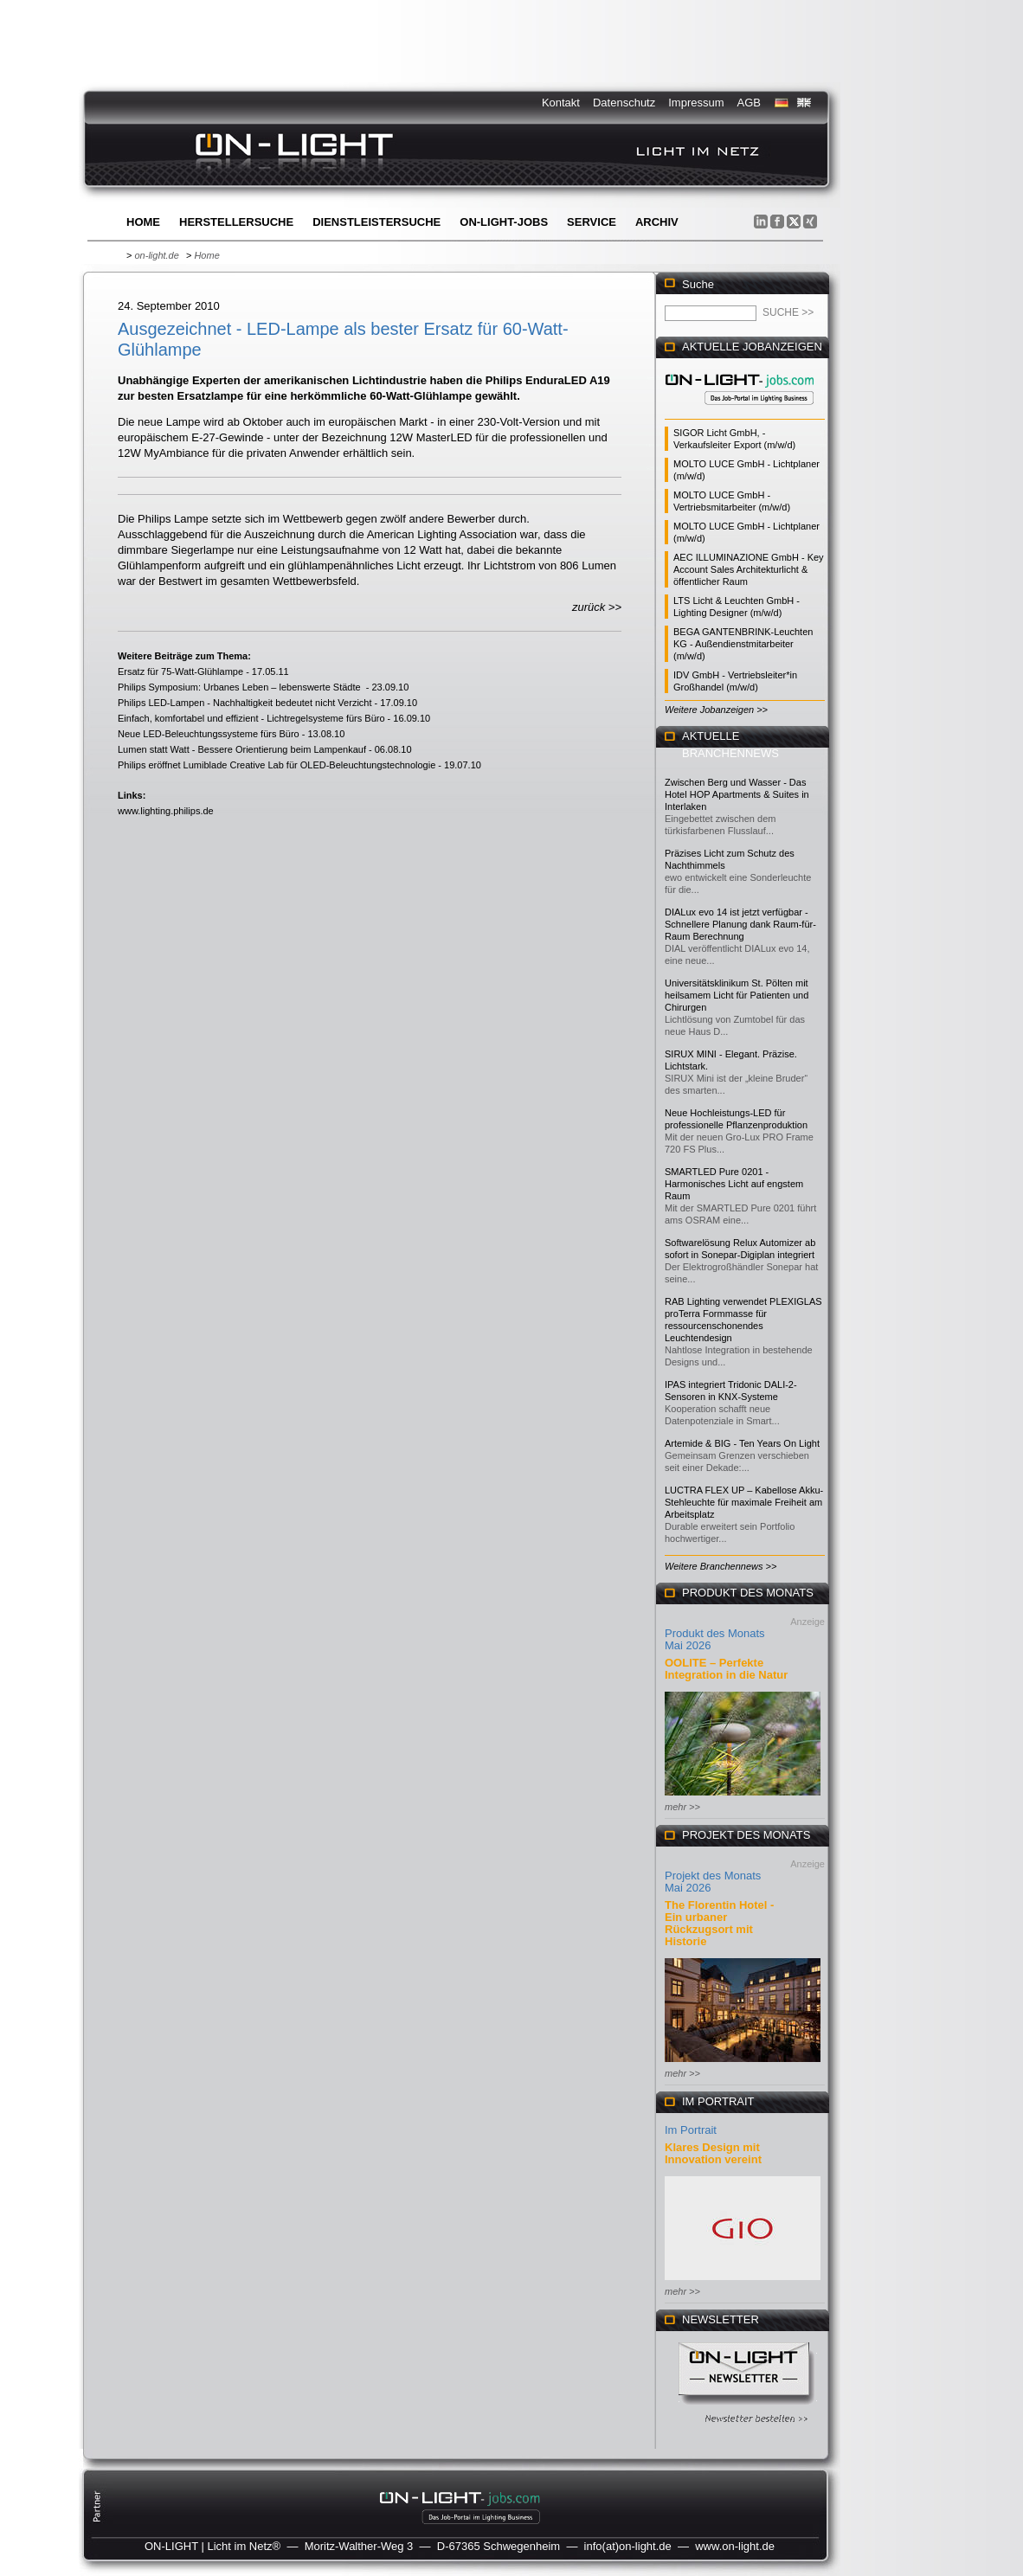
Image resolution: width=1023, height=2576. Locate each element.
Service (591, 221)
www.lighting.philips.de (166, 811)
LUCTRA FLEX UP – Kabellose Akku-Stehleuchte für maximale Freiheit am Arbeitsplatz (744, 1502)
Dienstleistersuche (376, 221)
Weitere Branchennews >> (720, 1566)
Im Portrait (691, 2129)
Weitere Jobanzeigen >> (716, 709)
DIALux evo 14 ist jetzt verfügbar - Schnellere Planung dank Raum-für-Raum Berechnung (740, 924)
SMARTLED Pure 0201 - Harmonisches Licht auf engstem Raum (734, 1183)
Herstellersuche (236, 221)
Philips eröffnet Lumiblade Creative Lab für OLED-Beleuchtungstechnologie (276, 765)
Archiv (657, 221)
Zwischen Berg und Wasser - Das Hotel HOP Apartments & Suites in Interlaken (737, 794)
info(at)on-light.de (628, 2546)
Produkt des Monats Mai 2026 (715, 1639)
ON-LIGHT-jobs (504, 221)
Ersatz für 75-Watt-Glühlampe (180, 671)
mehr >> (682, 1807)
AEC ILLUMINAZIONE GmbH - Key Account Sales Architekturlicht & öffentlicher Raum (748, 569)
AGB (749, 102)
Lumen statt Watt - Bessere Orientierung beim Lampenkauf (242, 749)
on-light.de (156, 255)
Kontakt (561, 102)
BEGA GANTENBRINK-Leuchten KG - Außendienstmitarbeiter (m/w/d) (743, 643)
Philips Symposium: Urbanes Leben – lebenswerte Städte (241, 687)
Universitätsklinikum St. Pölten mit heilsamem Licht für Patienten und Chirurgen (736, 995)
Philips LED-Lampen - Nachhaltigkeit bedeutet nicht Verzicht (245, 702)
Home (143, 221)
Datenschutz (624, 102)
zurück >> (596, 607)
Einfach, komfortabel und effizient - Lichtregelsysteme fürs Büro (251, 718)
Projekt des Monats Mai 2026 (713, 1881)
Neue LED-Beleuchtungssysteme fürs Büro (208, 734)
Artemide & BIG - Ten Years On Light (742, 1443)
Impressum (696, 102)
